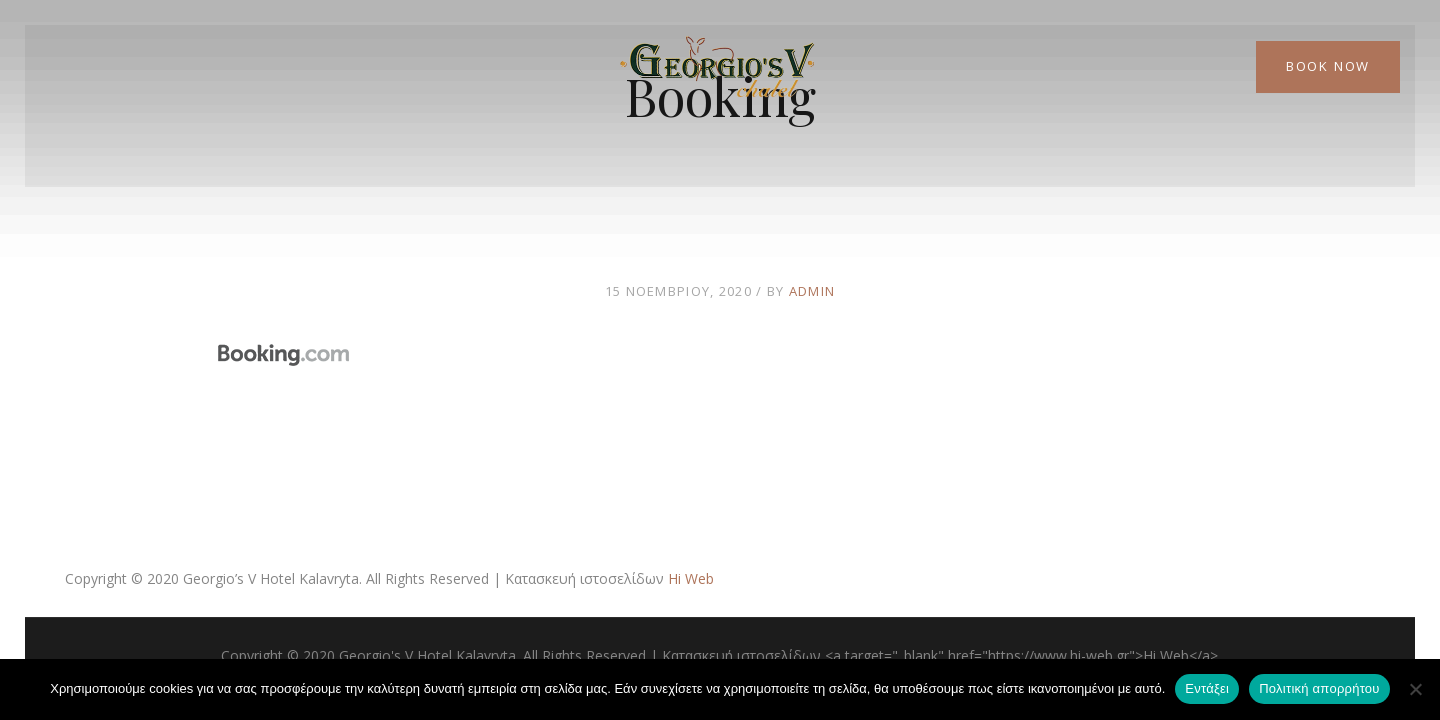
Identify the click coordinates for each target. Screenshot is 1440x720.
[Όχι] (1415, 689)
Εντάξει (1207, 688)
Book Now (1328, 66)
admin (812, 291)
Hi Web (691, 578)
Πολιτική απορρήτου (1319, 688)
